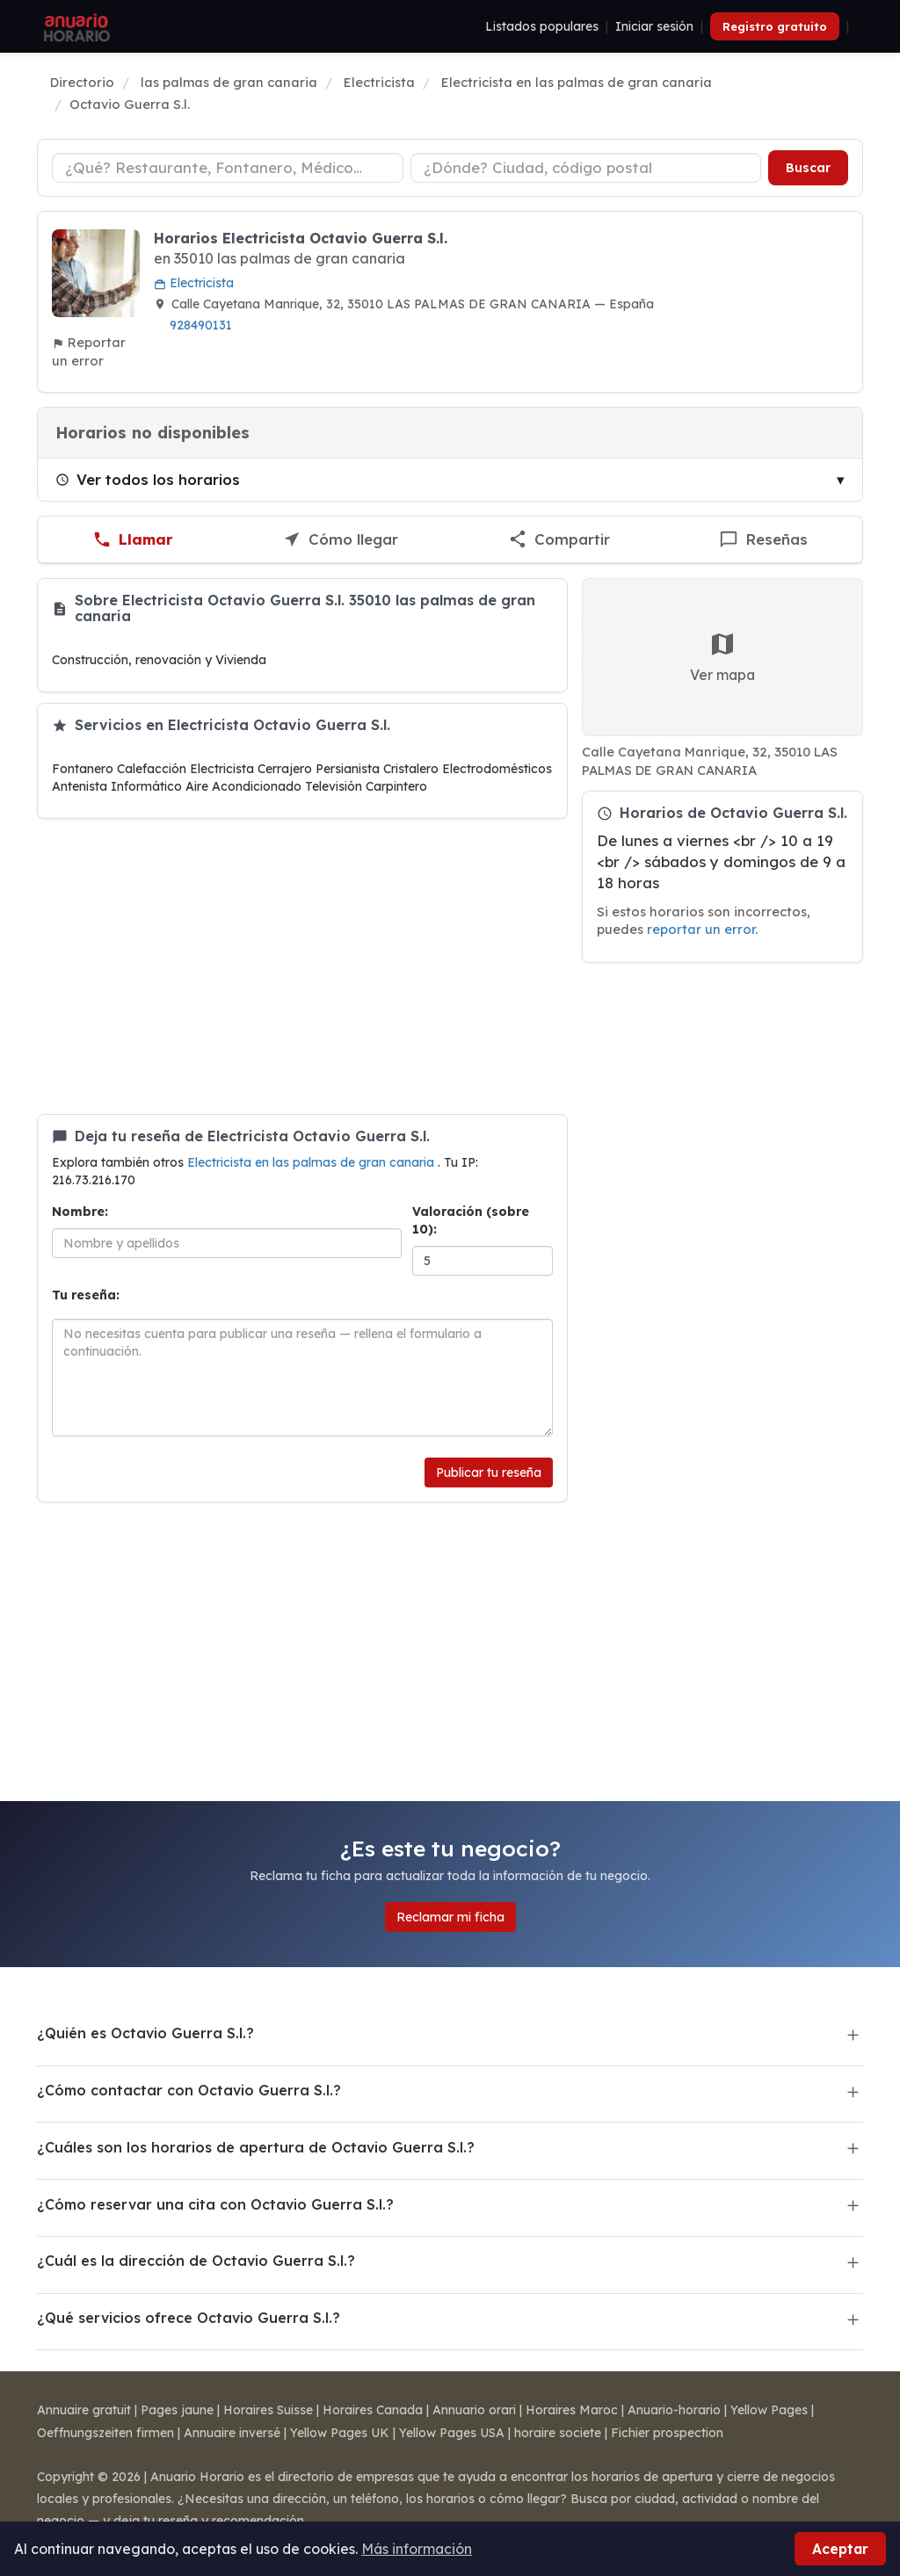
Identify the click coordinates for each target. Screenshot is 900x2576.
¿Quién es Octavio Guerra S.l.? (145, 2033)
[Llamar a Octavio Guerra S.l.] (133, 540)
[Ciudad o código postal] (586, 168)
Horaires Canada (373, 2410)
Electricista (194, 283)
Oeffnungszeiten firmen (105, 2433)
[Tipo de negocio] (227, 168)
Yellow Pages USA (451, 2433)
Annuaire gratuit (84, 2410)
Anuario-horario (674, 2410)
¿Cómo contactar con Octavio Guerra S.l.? (189, 2090)
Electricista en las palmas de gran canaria (312, 1162)
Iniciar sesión (654, 26)
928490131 (201, 325)
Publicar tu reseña (488, 1472)
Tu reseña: (86, 1295)
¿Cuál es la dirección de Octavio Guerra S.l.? (196, 2260)
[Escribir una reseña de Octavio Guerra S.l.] (763, 540)
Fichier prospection (667, 2433)
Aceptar (840, 2549)
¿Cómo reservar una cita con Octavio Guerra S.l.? (215, 2204)
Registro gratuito (774, 26)
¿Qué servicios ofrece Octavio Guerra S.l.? (188, 2317)
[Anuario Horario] (74, 26)
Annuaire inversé (232, 2433)
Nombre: (80, 1211)
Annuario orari (474, 2410)
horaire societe (557, 2433)
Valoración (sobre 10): (470, 1220)
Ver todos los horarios (147, 479)
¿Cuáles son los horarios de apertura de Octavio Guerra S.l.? (256, 2147)
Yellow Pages (769, 2410)
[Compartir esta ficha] (559, 540)
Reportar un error (89, 351)
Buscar (808, 168)
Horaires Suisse (268, 2410)
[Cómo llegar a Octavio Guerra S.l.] (340, 540)
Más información (416, 2549)
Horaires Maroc (572, 2410)
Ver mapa (722, 657)
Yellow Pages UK (339, 2433)
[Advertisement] (302, 966)
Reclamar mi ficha (450, 1917)
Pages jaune (177, 2410)
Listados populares (542, 26)
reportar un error (701, 929)
